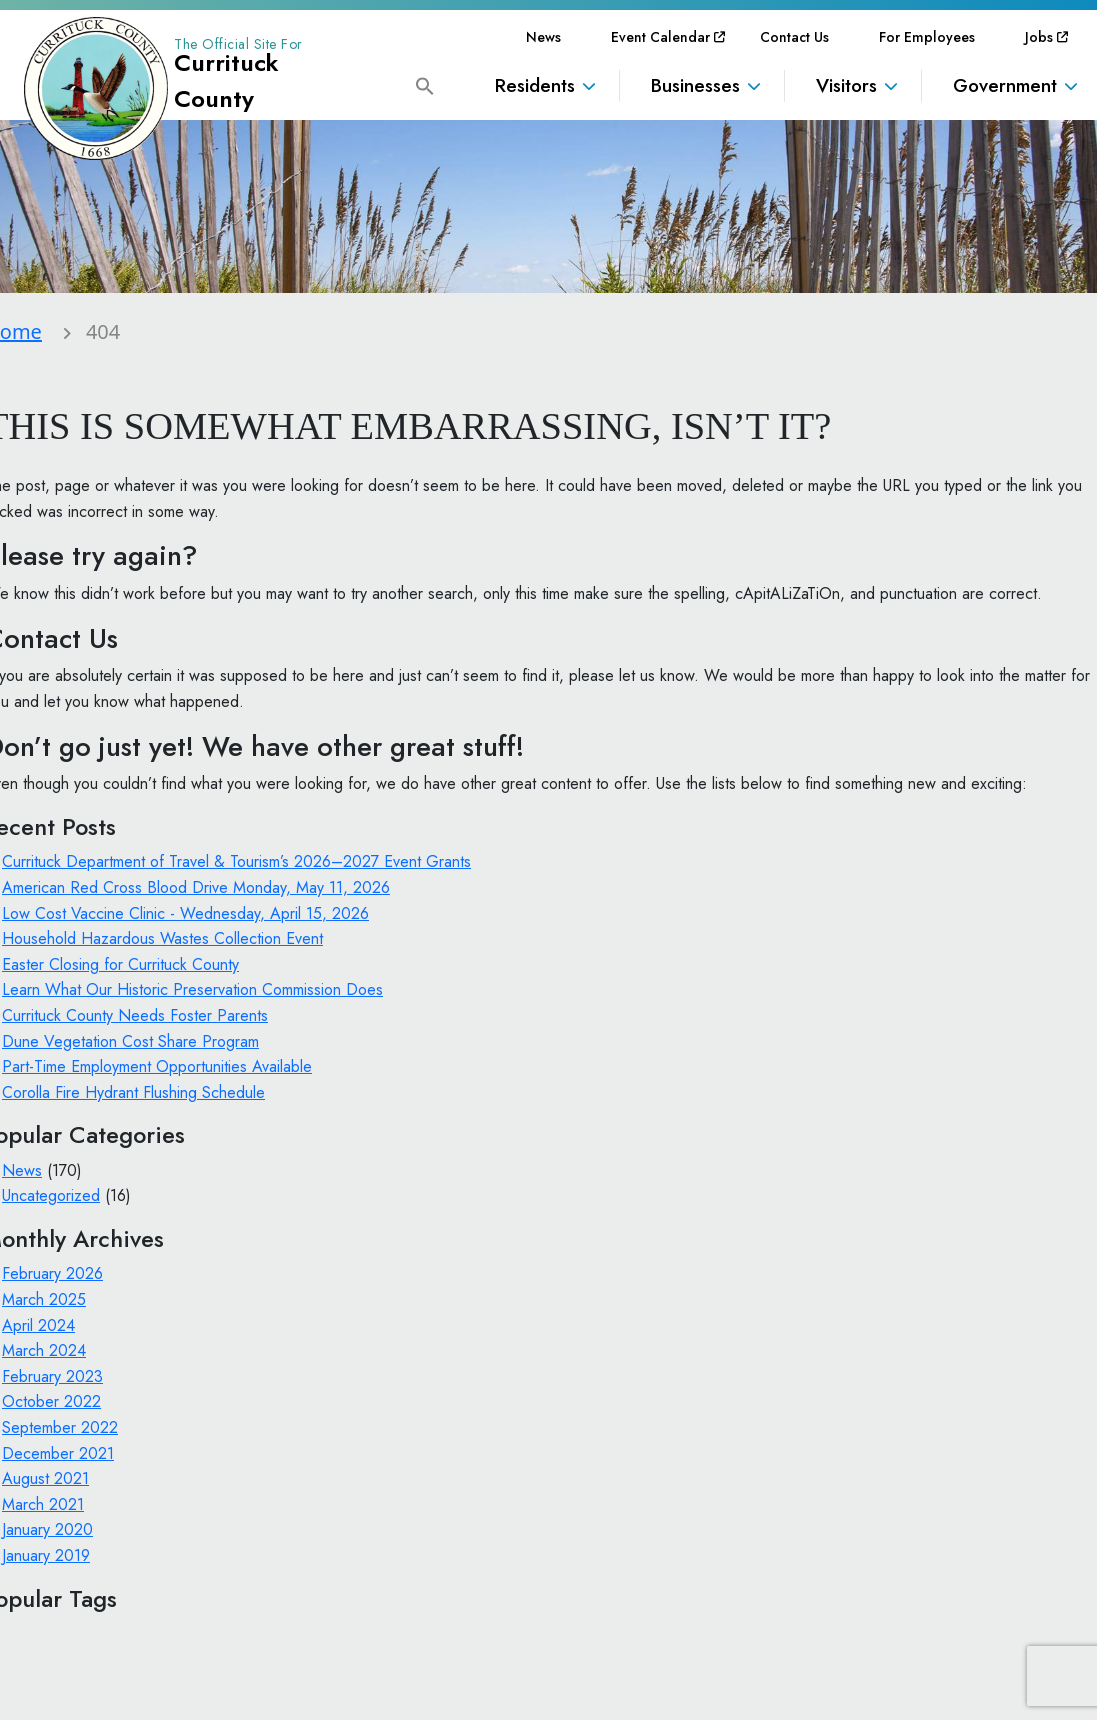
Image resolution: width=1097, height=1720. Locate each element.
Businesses (695, 85)
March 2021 (43, 1504)
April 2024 (38, 1325)
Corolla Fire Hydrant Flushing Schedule (133, 1092)
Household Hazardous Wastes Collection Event (162, 938)
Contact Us (794, 37)
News (543, 37)
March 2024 (44, 1350)
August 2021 (45, 1478)
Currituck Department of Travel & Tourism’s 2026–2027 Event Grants (236, 861)
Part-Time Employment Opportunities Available (157, 1066)
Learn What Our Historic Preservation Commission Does (192, 989)
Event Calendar (660, 37)
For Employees (927, 37)
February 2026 (52, 1273)
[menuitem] (543, 37)
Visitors (846, 85)
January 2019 (46, 1555)
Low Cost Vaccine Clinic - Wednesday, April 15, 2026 (185, 913)
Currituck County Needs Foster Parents (135, 1015)
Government (1005, 85)
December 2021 (58, 1453)
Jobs (1039, 37)
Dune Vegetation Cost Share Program (130, 1041)
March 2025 (44, 1299)
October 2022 (51, 1401)
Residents (535, 85)
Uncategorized (51, 1195)
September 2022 (60, 1427)
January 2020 (47, 1529)
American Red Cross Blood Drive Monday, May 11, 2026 (196, 887)
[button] (425, 84)
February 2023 (52, 1376)
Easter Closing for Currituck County (120, 964)
